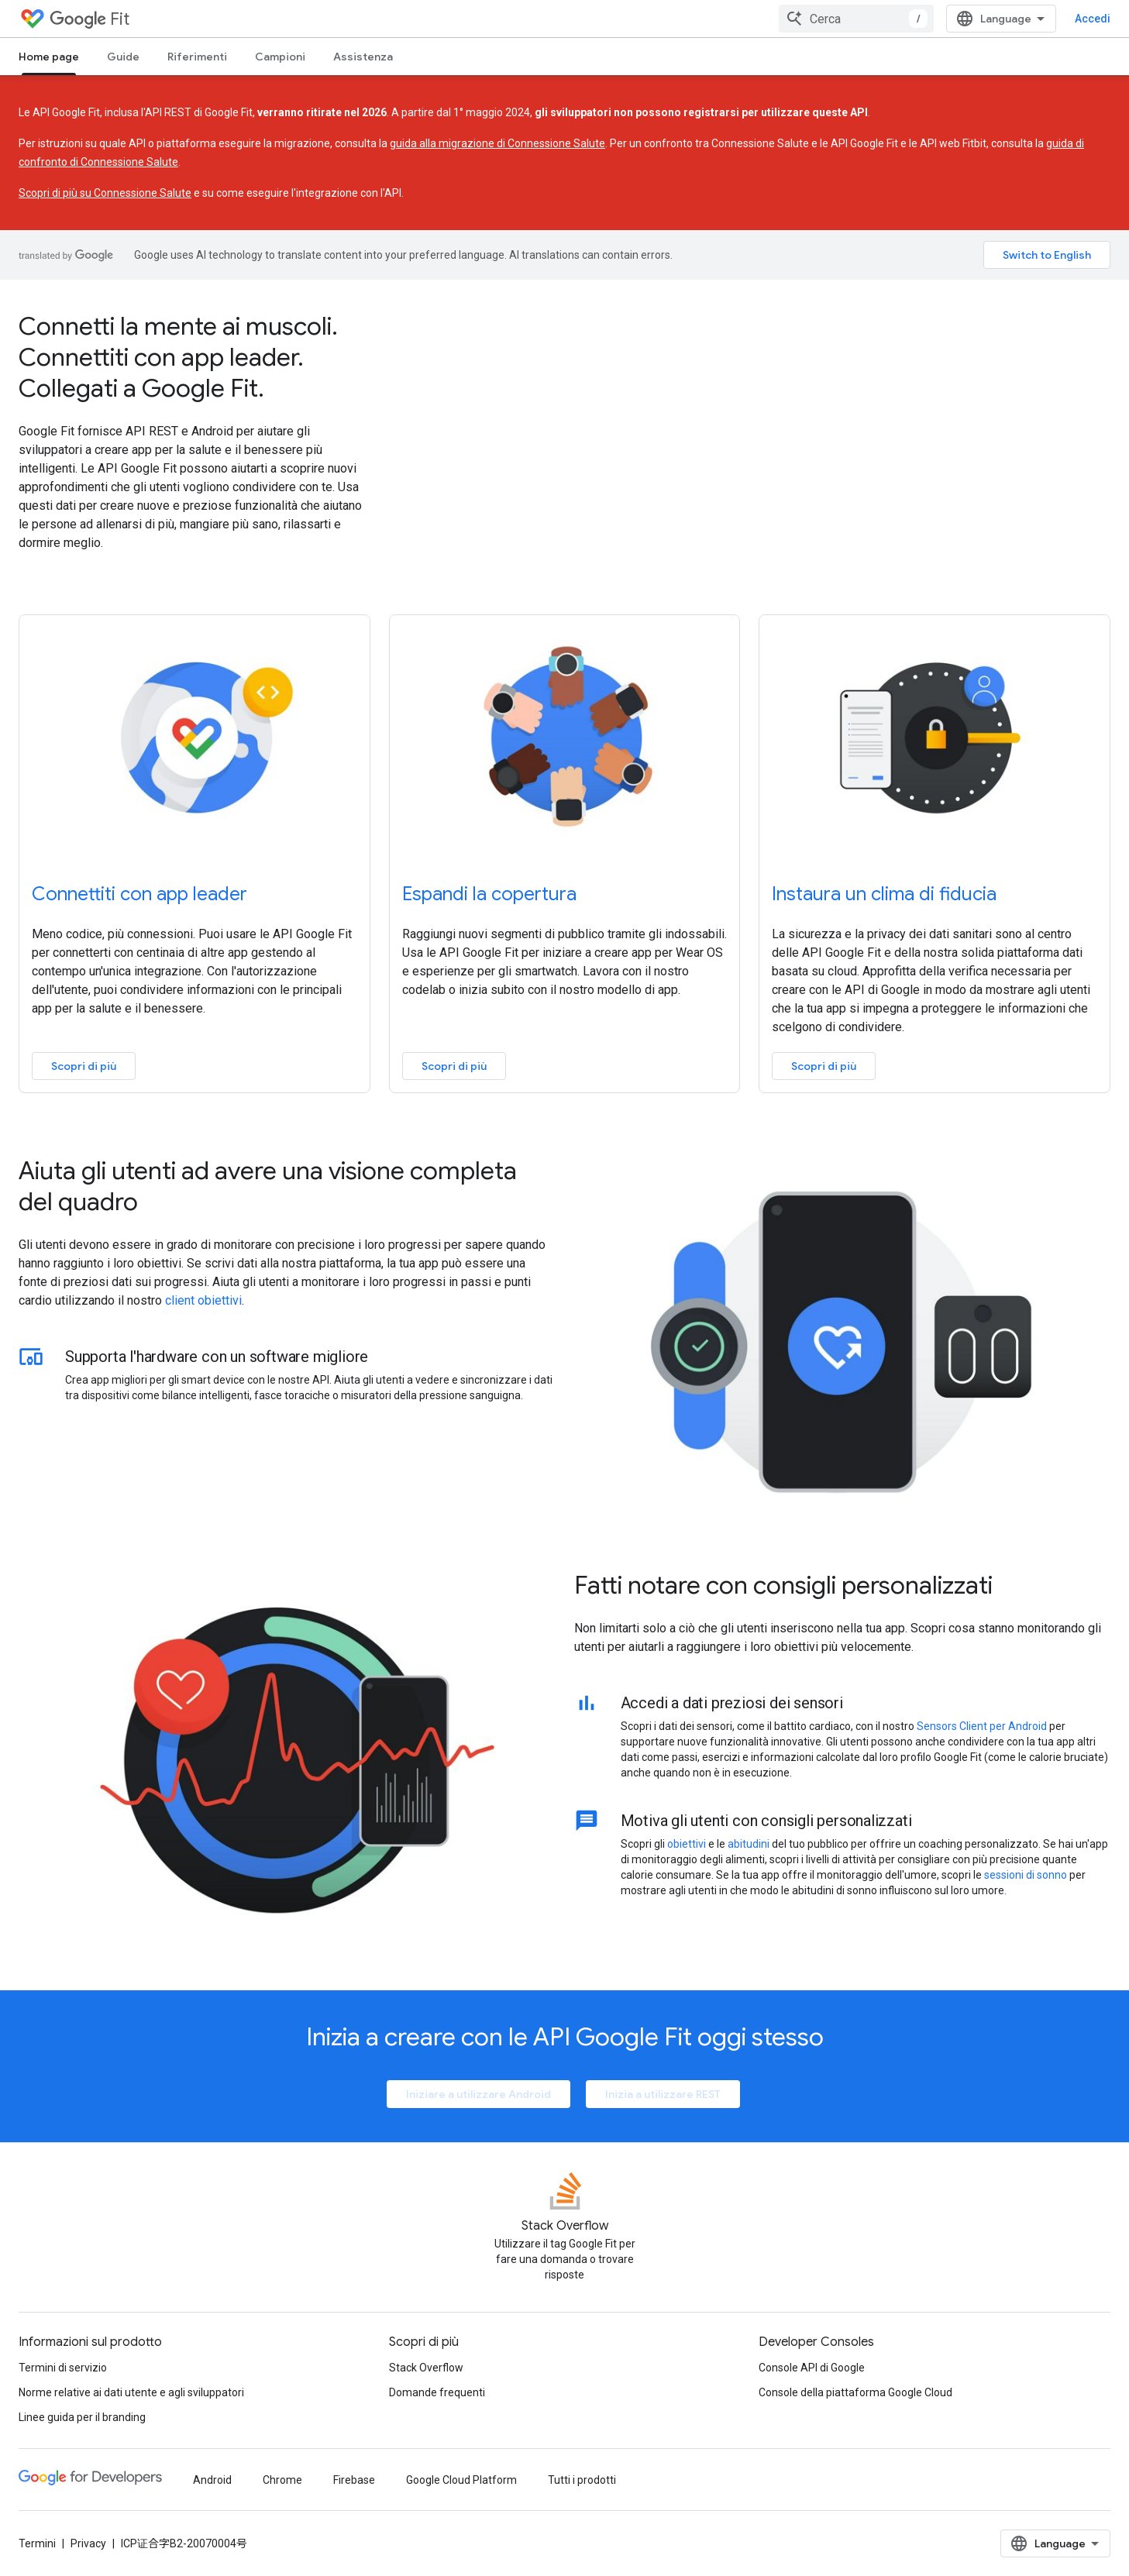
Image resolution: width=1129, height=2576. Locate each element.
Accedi (1092, 18)
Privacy (88, 2543)
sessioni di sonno (1025, 1875)
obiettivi (686, 1844)
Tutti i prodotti (582, 2480)
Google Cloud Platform (461, 2480)
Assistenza (363, 57)
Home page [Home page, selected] (49, 57)
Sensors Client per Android (982, 1726)
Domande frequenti (437, 2392)
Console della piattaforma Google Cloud (855, 2392)
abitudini (748, 1844)
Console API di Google (812, 2367)
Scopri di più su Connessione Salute (105, 193)
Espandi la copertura (489, 894)
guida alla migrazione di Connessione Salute (497, 143)
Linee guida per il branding (82, 2417)
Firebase (354, 2480)
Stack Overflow (426, 2367)
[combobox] (856, 19)
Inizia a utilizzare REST (663, 2094)
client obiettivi (203, 1300)
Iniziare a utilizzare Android (478, 2094)
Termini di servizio (63, 2367)
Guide (123, 57)
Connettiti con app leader (139, 894)
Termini (37, 2543)
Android (212, 2480)
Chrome (282, 2480)
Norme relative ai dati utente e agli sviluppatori (131, 2392)
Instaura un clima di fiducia (884, 894)
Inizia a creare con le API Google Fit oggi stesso (565, 2036)
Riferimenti (197, 57)
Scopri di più (83, 1066)
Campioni (280, 57)
